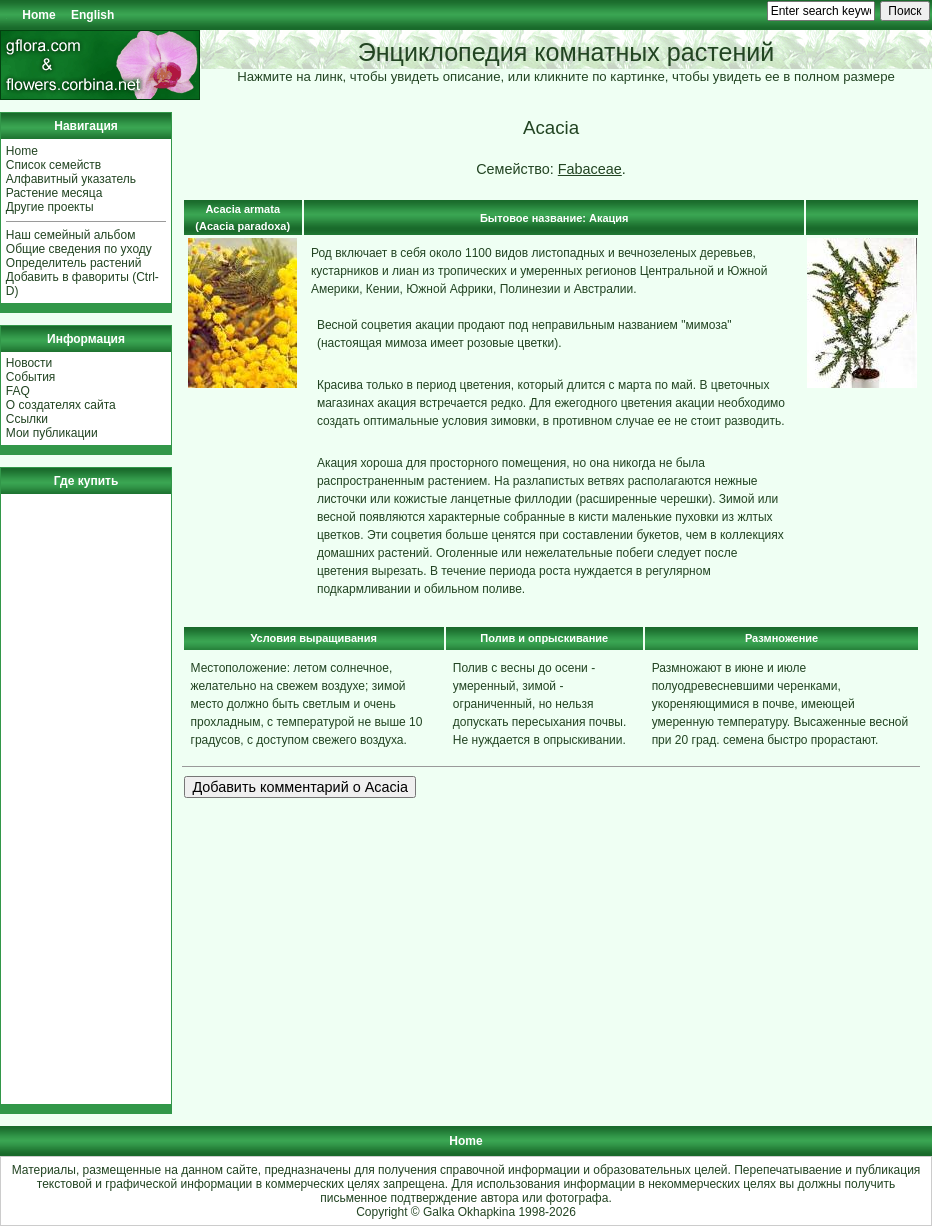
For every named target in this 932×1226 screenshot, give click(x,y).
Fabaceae (590, 169)
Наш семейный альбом (71, 235)
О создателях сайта (61, 405)
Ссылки (27, 419)
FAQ (18, 391)
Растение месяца (54, 193)
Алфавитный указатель (71, 179)
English (92, 15)
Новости (29, 363)
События (31, 377)
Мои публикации (52, 433)
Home (38, 15)
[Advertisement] (66, 799)
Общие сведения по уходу (79, 249)
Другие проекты (50, 207)
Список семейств (53, 165)
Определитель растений (74, 263)
